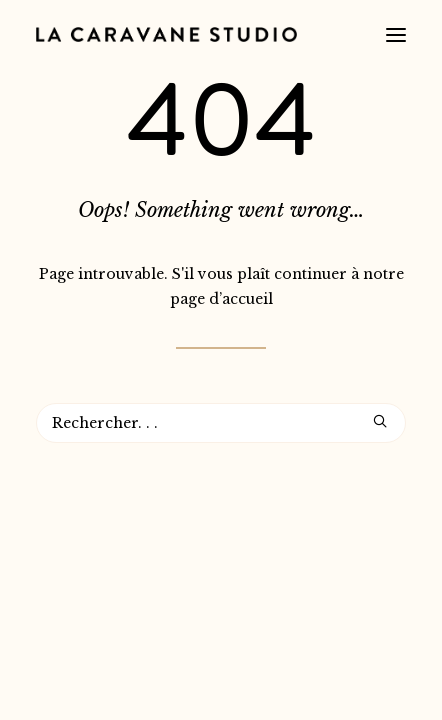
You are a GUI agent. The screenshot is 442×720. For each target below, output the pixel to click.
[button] (396, 34)
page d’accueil (221, 299)
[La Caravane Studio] (166, 34)
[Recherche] (221, 423)
